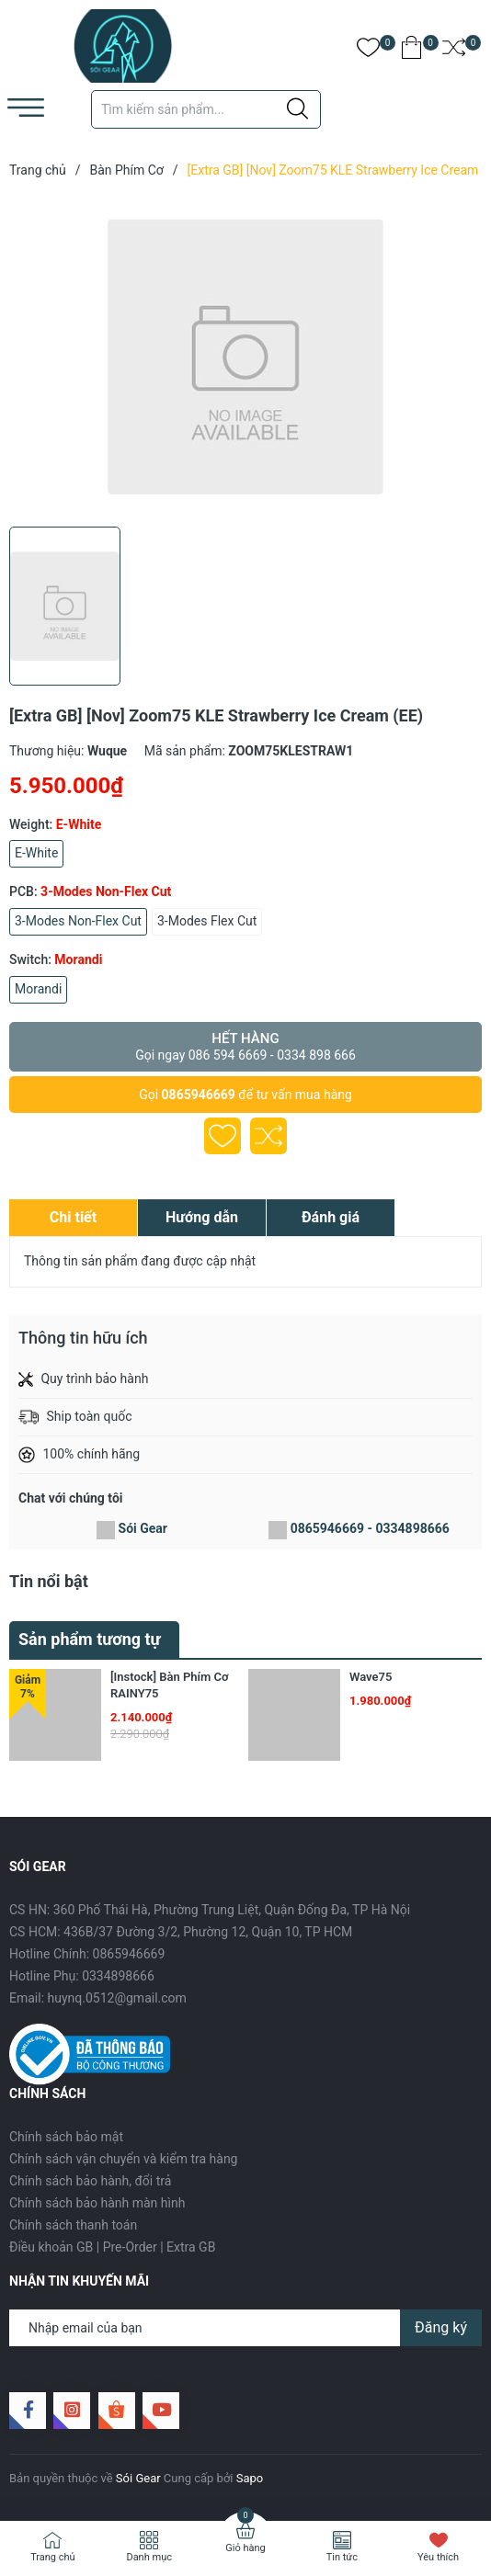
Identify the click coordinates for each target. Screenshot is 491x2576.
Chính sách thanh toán (73, 2225)
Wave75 (370, 1677)
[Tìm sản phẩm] (206, 109)
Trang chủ (52, 2557)
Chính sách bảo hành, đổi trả (90, 2180)
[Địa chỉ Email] (245, 2327)
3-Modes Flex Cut (207, 921)
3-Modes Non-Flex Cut (78, 921)
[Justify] (297, 109)
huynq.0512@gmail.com (117, 1998)
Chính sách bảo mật (66, 2136)
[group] (245, 356)
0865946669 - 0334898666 (370, 1528)
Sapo (250, 2478)
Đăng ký (441, 2327)
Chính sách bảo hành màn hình (97, 2203)
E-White (36, 852)
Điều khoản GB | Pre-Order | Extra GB (112, 2247)
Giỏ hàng (245, 2548)
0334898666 (118, 1976)
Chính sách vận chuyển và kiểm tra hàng (123, 2158)
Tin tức (342, 2557)
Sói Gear (143, 1528)
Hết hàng (245, 1046)
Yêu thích (438, 2557)
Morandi (38, 989)
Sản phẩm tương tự (89, 1639)
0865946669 (198, 1094)
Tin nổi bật (48, 1581)
